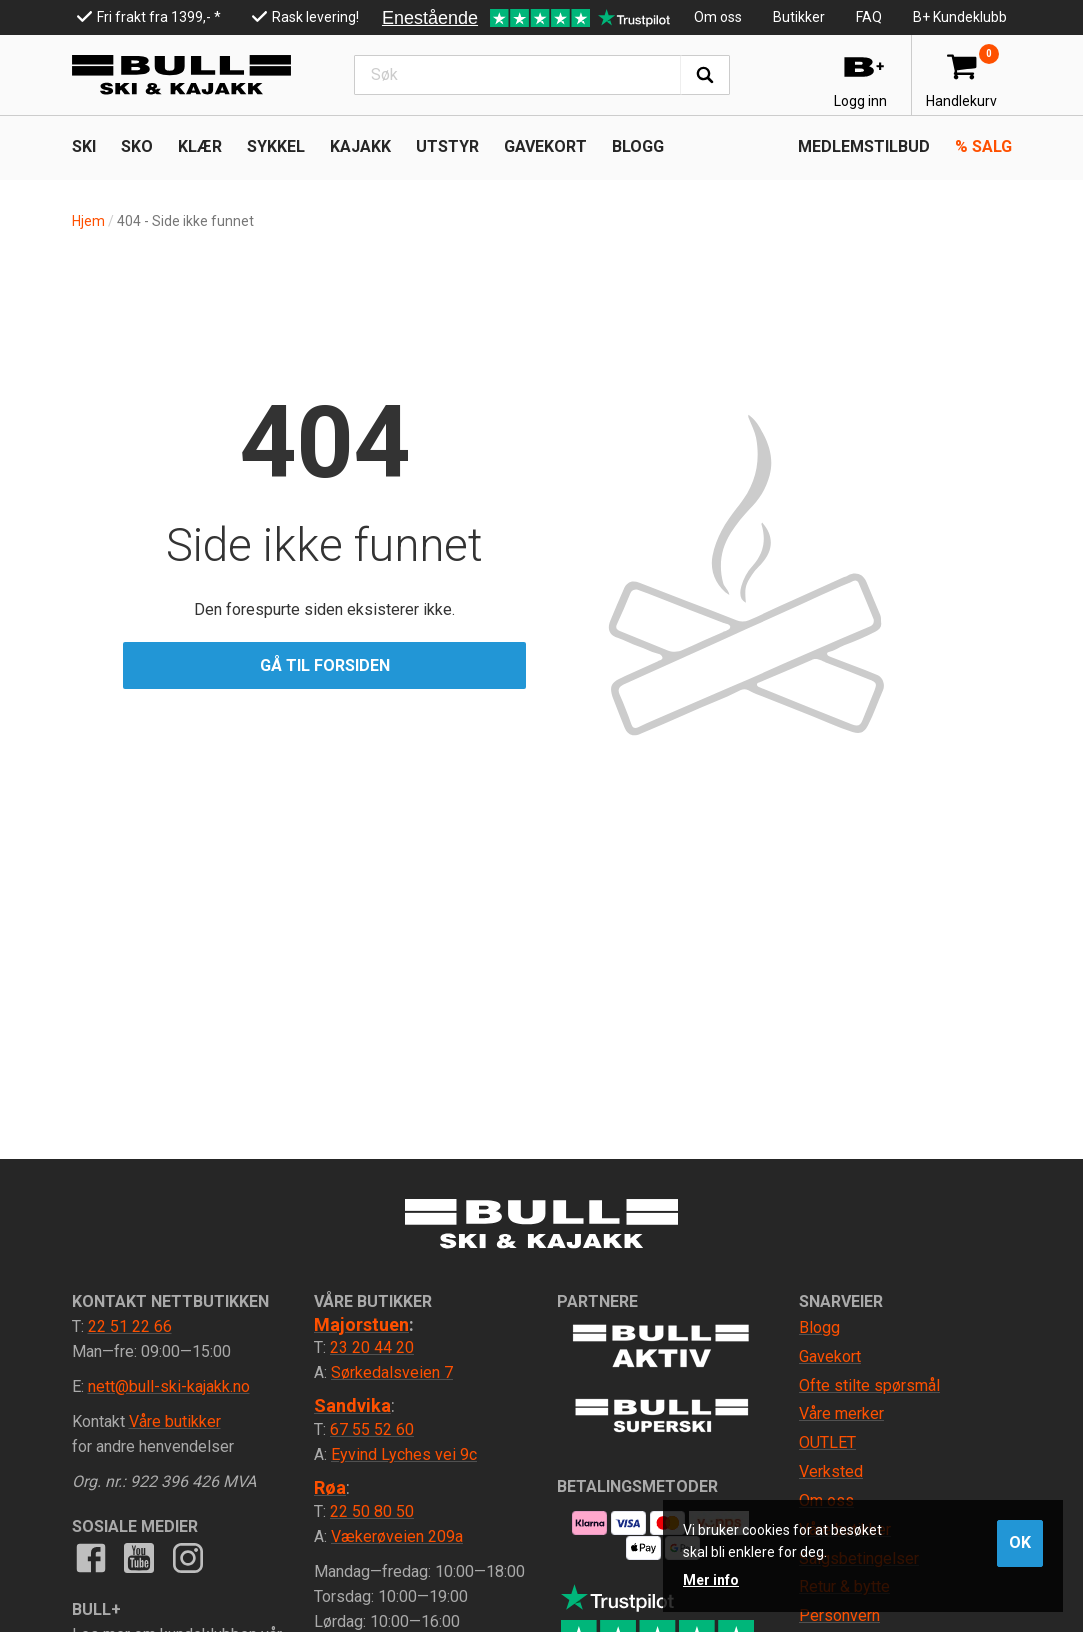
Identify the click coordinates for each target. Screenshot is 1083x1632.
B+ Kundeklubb (960, 17)
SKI (84, 146)
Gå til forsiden (325, 665)
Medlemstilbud (864, 146)
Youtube (139, 1558)
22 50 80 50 (372, 1511)
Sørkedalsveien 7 (392, 1372)
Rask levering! (315, 17)
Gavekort (545, 146)
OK (1020, 1542)
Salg (983, 146)
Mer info (711, 1580)
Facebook (91, 1558)
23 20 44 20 (372, 1347)
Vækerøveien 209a (397, 1536)
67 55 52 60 (372, 1429)
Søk (705, 75)
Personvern (839, 1615)
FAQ (869, 17)
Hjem (88, 221)
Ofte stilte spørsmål (869, 1385)
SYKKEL (276, 146)
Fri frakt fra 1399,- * (159, 17)
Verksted (831, 1471)
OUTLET (827, 1442)
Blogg (638, 146)
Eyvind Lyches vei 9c (404, 1454)
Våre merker (841, 1413)
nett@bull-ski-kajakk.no (169, 1386)
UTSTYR (447, 146)
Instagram (187, 1558)
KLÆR (200, 146)
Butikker (799, 17)
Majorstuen (361, 1324)
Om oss (718, 17)
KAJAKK (360, 146)
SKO (137, 146)
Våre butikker (175, 1421)
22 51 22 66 (130, 1326)
